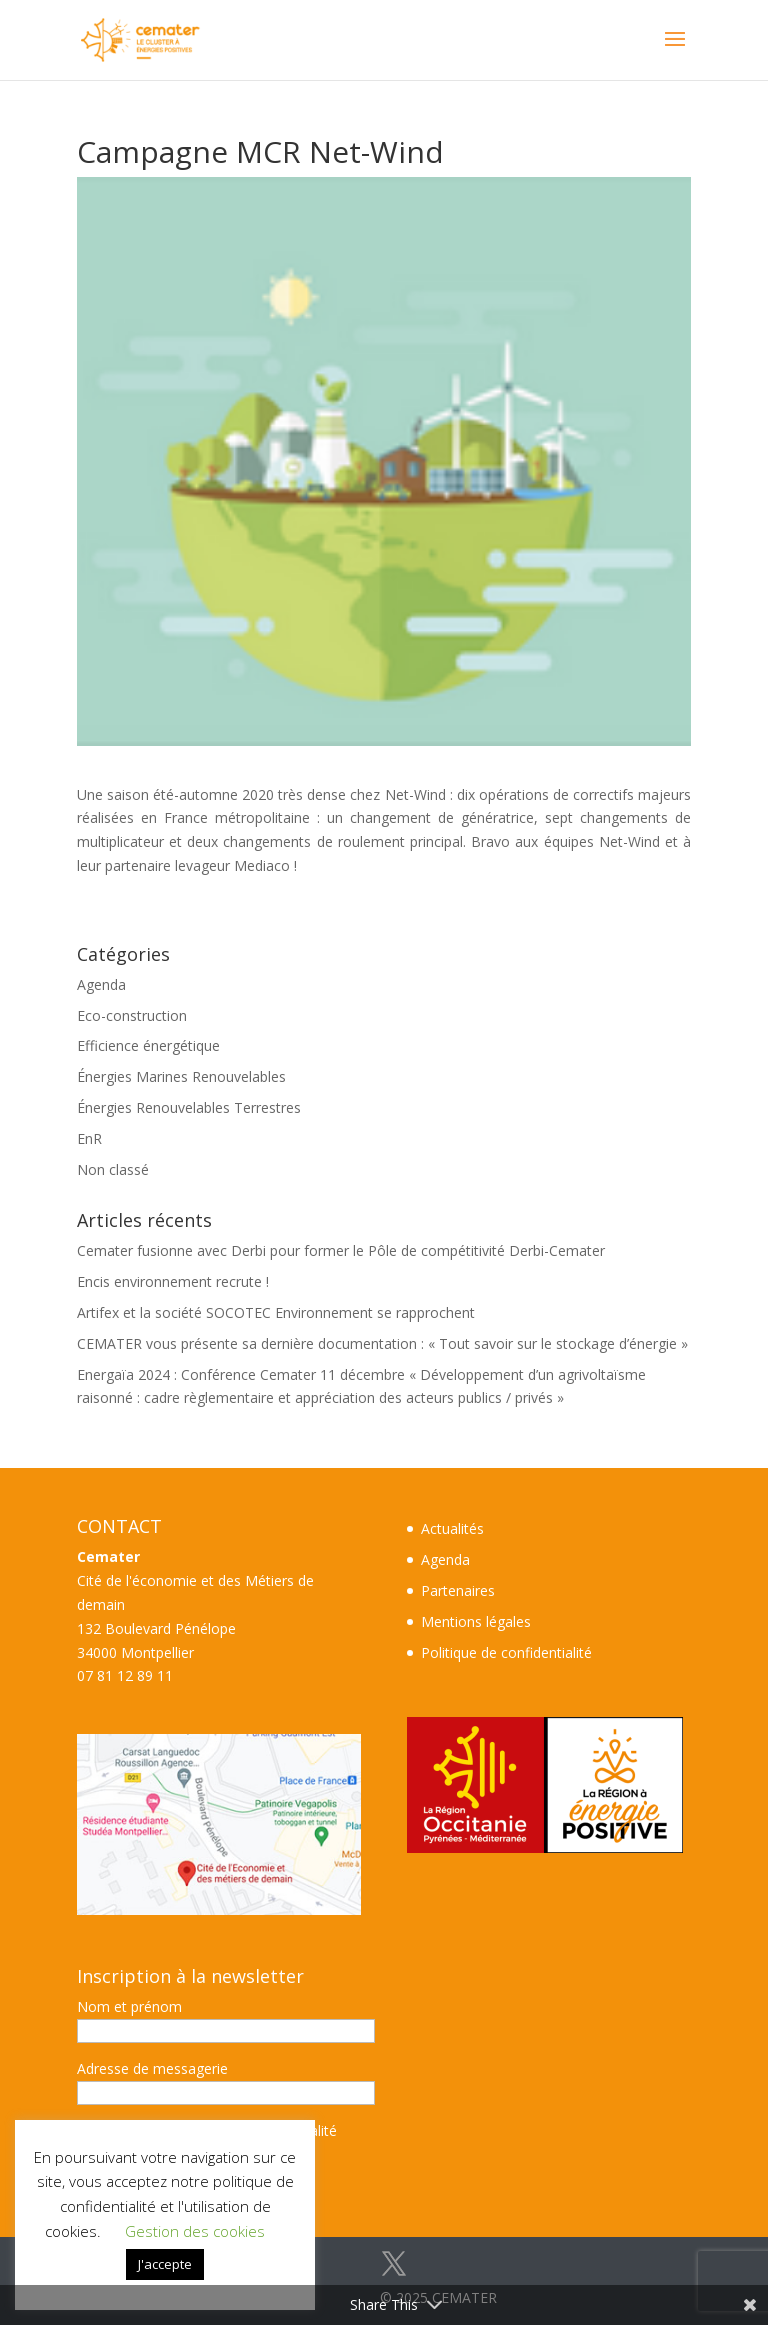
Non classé (113, 1169)
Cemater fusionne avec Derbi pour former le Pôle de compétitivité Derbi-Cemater (341, 1250)
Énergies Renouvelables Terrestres (189, 1107)
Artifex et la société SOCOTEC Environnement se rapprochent (276, 1312)
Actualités (452, 1528)
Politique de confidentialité (506, 1652)
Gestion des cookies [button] (195, 2231)
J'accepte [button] (165, 2264)
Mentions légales (476, 1621)
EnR (89, 1138)
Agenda (101, 984)
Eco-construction (132, 1015)
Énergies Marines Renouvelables (181, 1076)
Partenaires (458, 1590)
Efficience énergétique (148, 1045)
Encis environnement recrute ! (173, 1281)
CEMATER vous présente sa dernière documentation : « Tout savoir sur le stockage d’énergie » (382, 1343)
